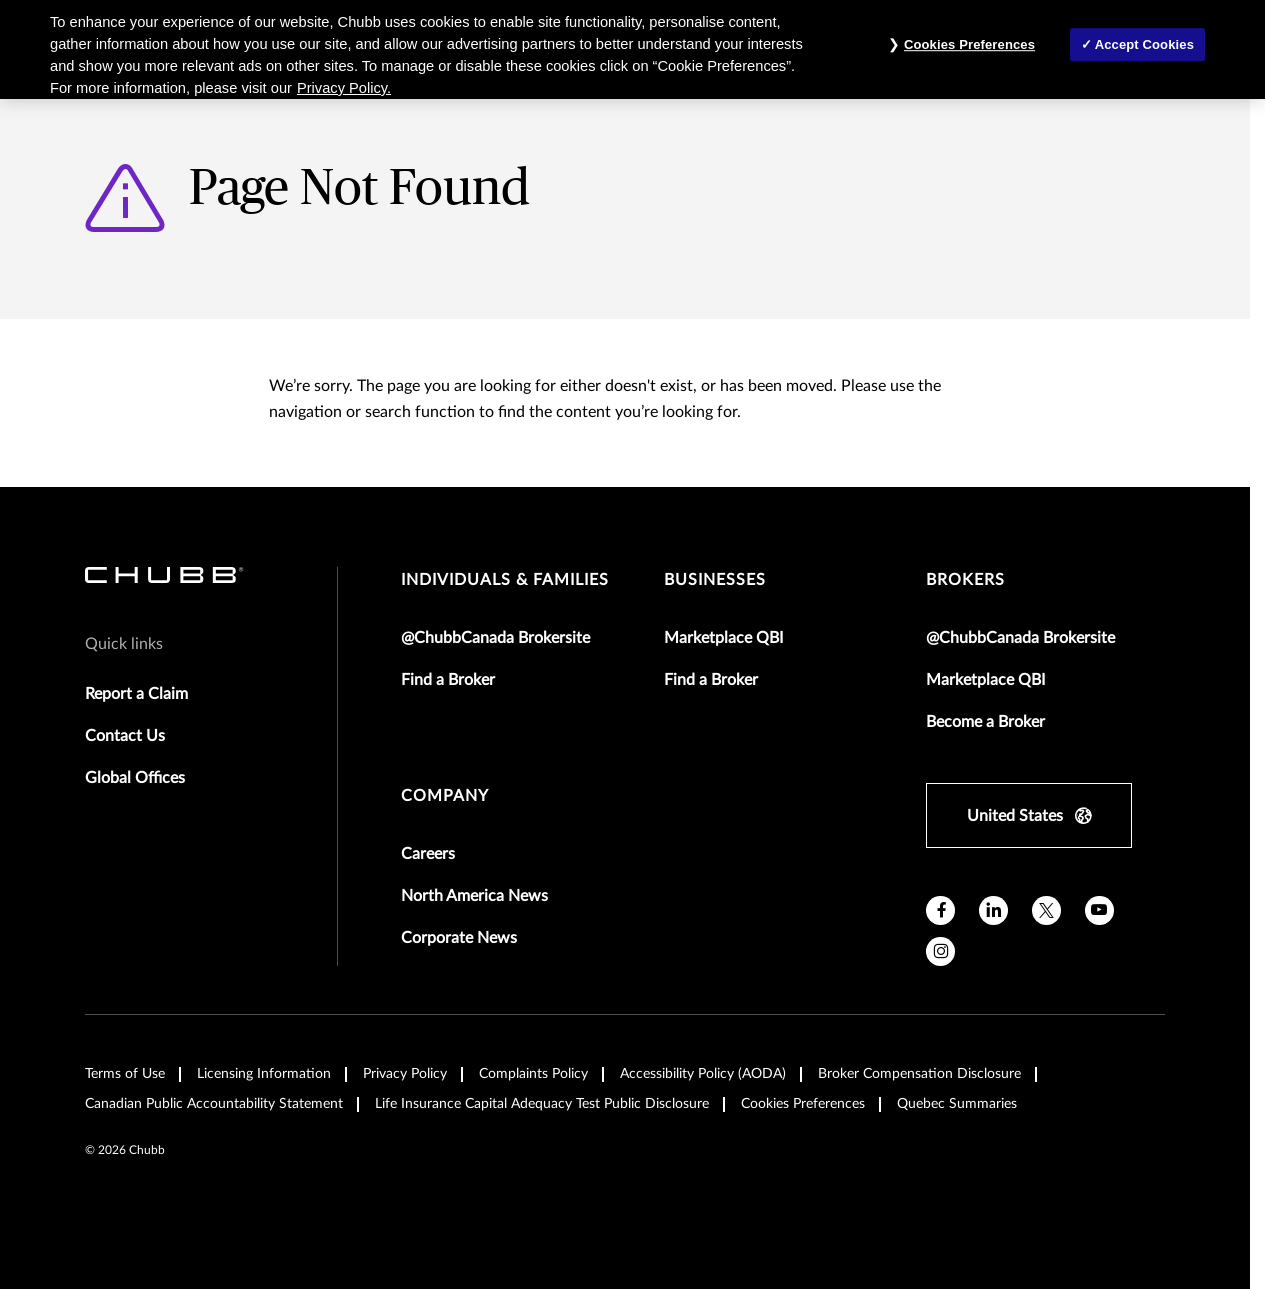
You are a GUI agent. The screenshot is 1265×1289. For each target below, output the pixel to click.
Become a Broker (985, 722)
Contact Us (125, 736)
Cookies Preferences (803, 1104)
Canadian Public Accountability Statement (214, 1104)
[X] (1046, 910)
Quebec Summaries (957, 1104)
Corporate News (459, 938)
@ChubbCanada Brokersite (495, 638)
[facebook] (940, 910)
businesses (715, 580)
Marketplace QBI (723, 638)
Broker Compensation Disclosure (919, 1074)
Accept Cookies (1144, 44)
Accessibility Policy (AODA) (703, 1074)
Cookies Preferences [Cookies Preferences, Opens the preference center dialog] (969, 44)
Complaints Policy (533, 1074)
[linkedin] (993, 910)
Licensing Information (264, 1074)
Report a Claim (136, 694)
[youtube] (1099, 910)
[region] (632, 49)
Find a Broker (448, 680)
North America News (474, 896)
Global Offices (135, 778)
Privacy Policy (405, 1074)
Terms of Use (125, 1074)
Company (445, 796)
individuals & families (505, 580)
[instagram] (940, 951)
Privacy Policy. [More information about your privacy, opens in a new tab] (344, 88)
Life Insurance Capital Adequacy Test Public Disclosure (542, 1104)
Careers (428, 854)
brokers (965, 580)
